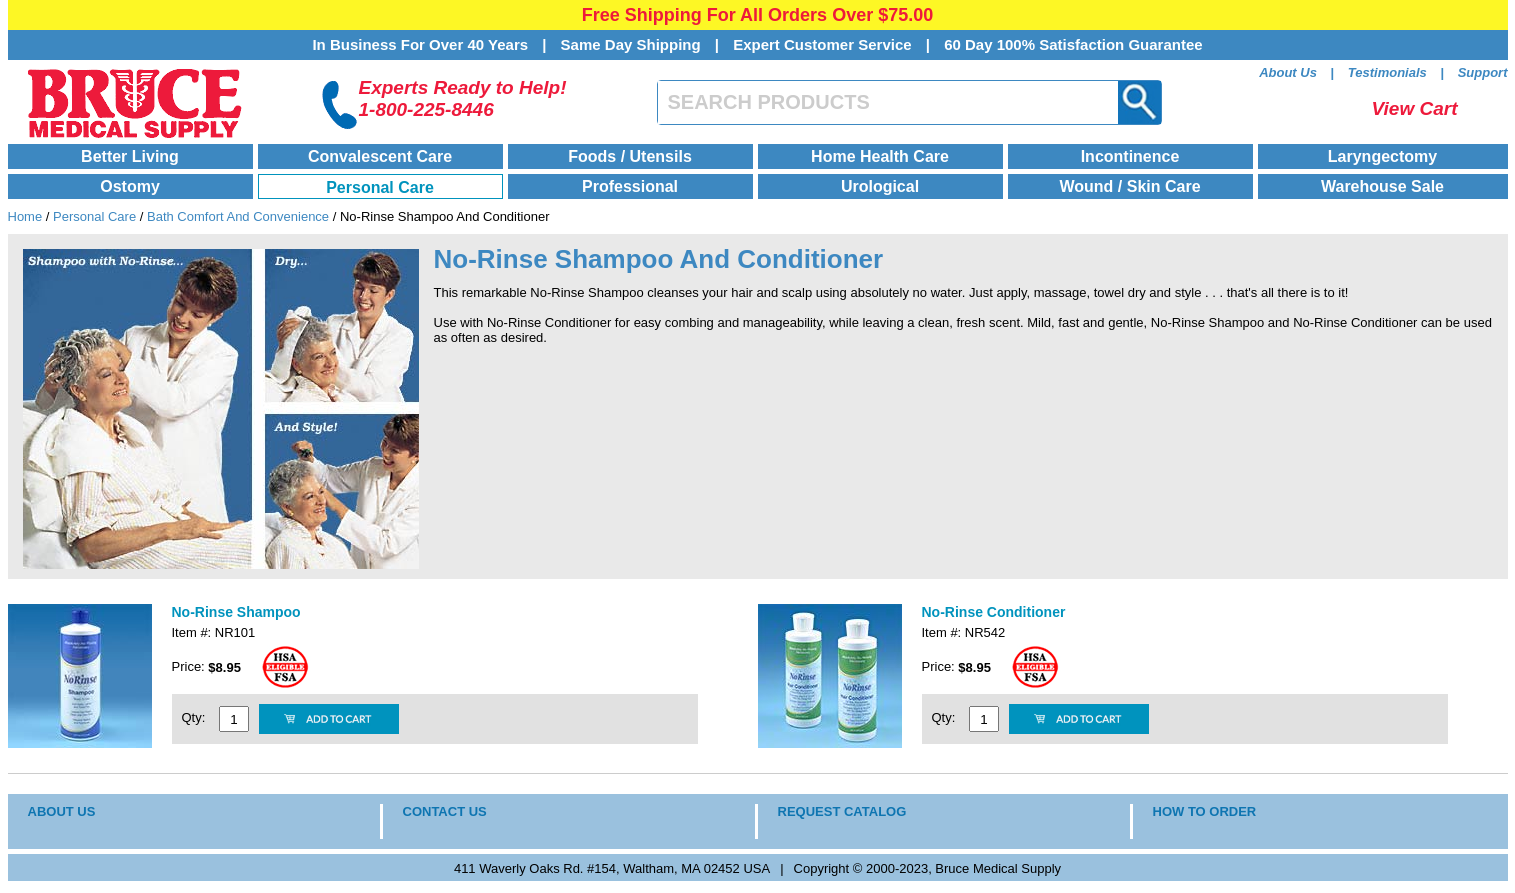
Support (1483, 72)
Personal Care (380, 187)
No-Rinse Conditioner (994, 612)
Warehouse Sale (1382, 186)
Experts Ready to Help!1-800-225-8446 (463, 98)
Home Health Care (880, 156)
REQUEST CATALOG (842, 811)
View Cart (1415, 108)
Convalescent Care (380, 156)
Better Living (130, 156)
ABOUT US (62, 811)
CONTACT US (445, 811)
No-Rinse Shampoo (236, 612)
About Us (1288, 72)
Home (25, 216)
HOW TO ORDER (1205, 811)
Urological (880, 186)
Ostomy (130, 186)
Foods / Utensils (630, 156)
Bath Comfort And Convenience (238, 216)
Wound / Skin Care (1129, 186)
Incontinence (1130, 156)
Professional (630, 186)
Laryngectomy (1382, 156)
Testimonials (1387, 72)
